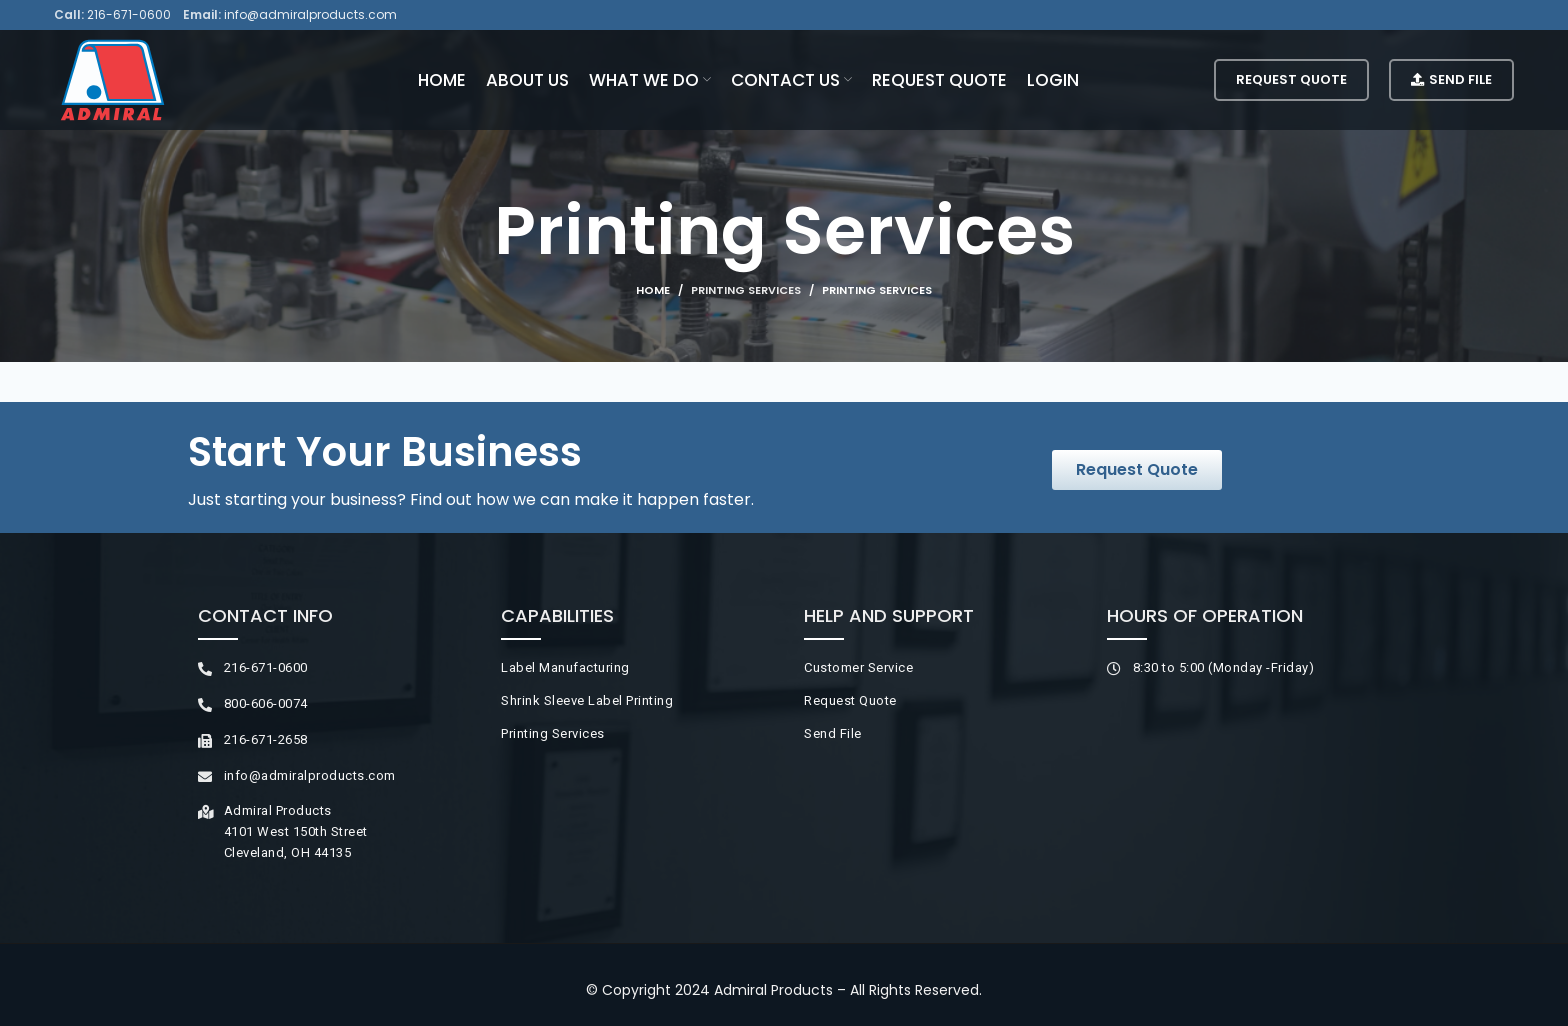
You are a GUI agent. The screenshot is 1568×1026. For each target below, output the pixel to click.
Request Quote (1291, 79)
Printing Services (746, 290)
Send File (1451, 79)
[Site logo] (112, 79)
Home (653, 290)
